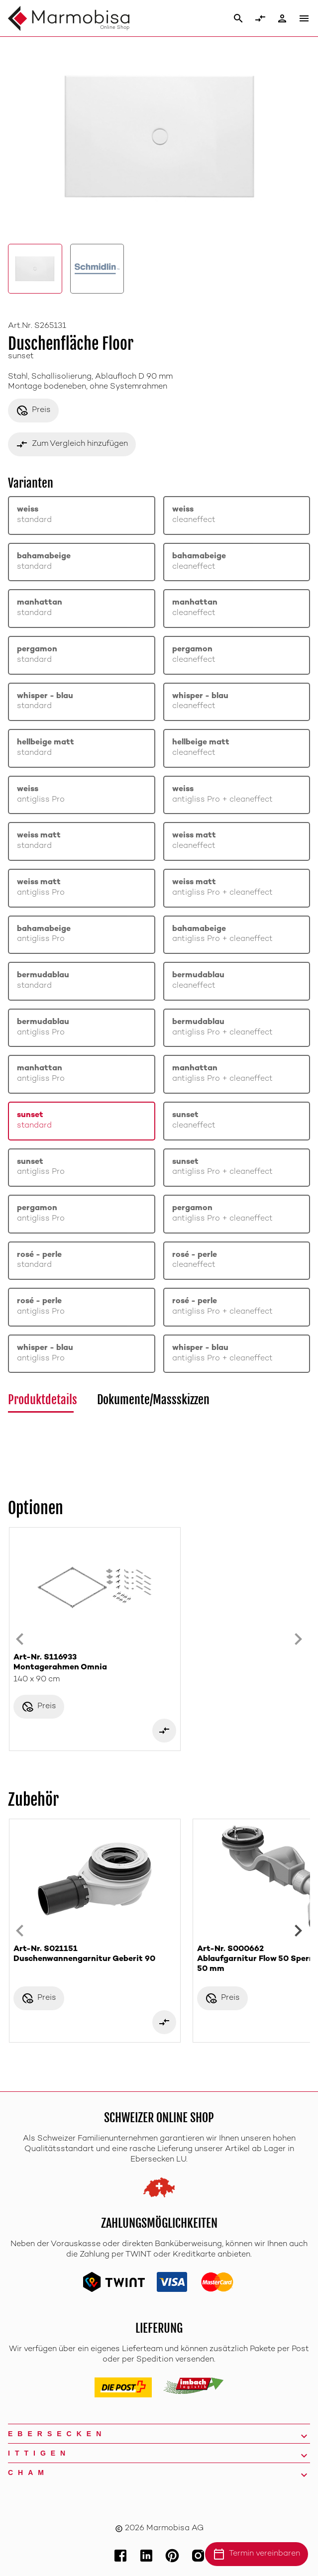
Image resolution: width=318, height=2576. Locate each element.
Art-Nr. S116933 (94, 1663)
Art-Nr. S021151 (94, 1954)
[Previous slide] (20, 1639)
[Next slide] (298, 1639)
